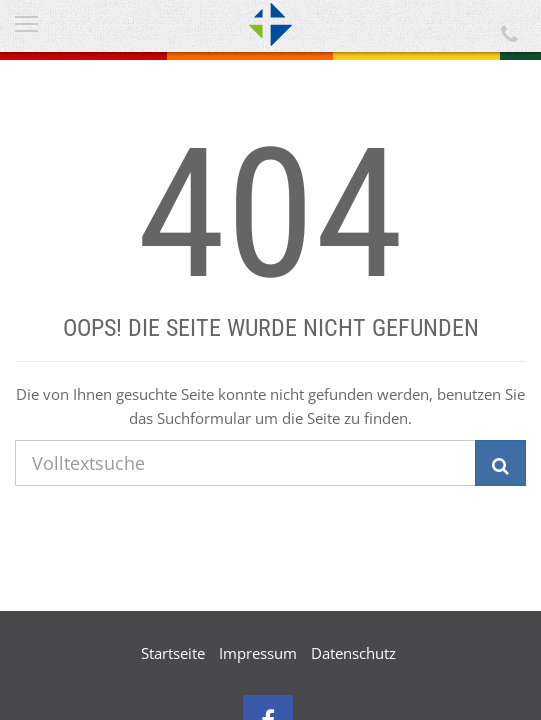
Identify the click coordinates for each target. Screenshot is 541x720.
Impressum (258, 653)
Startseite (173, 653)
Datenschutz (353, 653)
